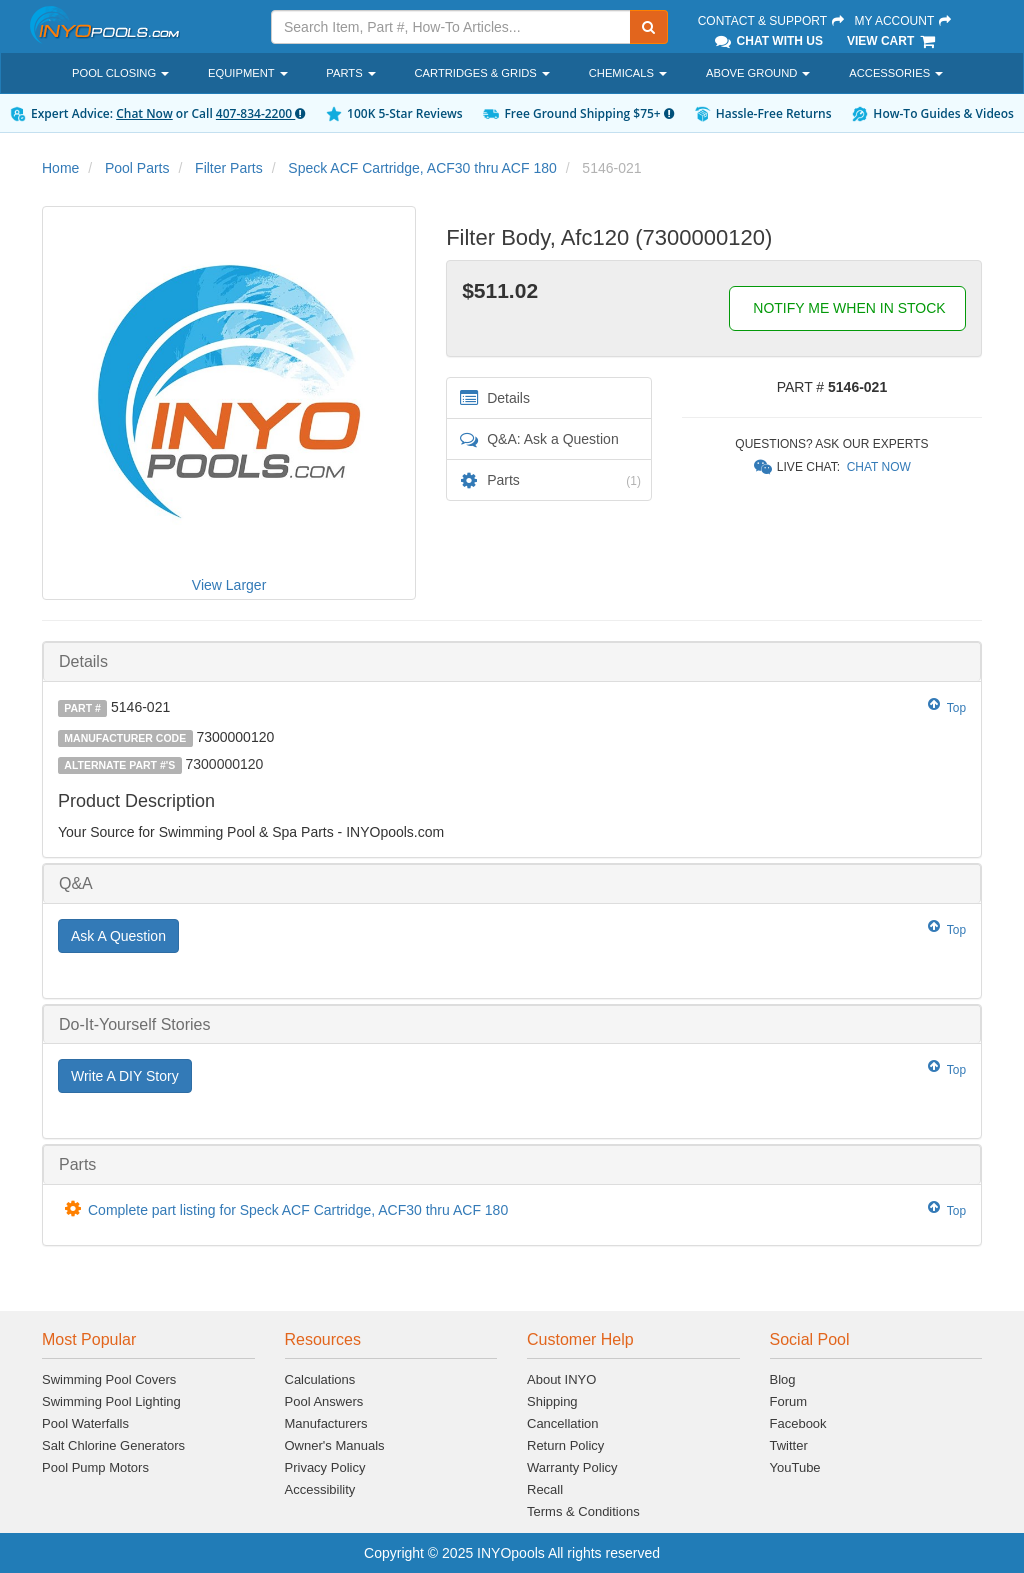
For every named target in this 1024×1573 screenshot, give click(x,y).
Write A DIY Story (125, 1076)
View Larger (229, 585)
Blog (783, 1379)
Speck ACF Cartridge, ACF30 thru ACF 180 (422, 168)
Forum (789, 1401)
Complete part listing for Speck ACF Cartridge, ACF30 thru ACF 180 (298, 1210)
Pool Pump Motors (95, 1467)
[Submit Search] (649, 27)
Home (60, 168)
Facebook (798, 1423)
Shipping (552, 1401)
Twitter (789, 1445)
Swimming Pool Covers (109, 1379)
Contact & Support (772, 21)
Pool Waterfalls (85, 1423)
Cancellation (563, 1423)
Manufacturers (326, 1423)
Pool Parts (137, 168)
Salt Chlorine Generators (113, 1445)
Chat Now (144, 113)
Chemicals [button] (628, 73)
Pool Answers (324, 1401)
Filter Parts (229, 168)
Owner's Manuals (335, 1445)
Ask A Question (118, 936)
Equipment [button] (247, 73)
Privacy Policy (325, 1467)
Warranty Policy (572, 1467)
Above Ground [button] (758, 73)
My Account (903, 21)
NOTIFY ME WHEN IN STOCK (847, 308)
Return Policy (565, 1445)
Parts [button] (350, 73)
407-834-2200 (260, 113)
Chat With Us (768, 41)
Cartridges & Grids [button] (482, 73)
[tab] (512, 661)
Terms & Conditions (583, 1511)
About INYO (561, 1379)
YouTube (795, 1467)
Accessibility (320, 1489)
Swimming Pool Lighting (111, 1401)
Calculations (320, 1379)
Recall (545, 1489)
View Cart (892, 41)
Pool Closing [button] (120, 73)
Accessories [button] (896, 73)
